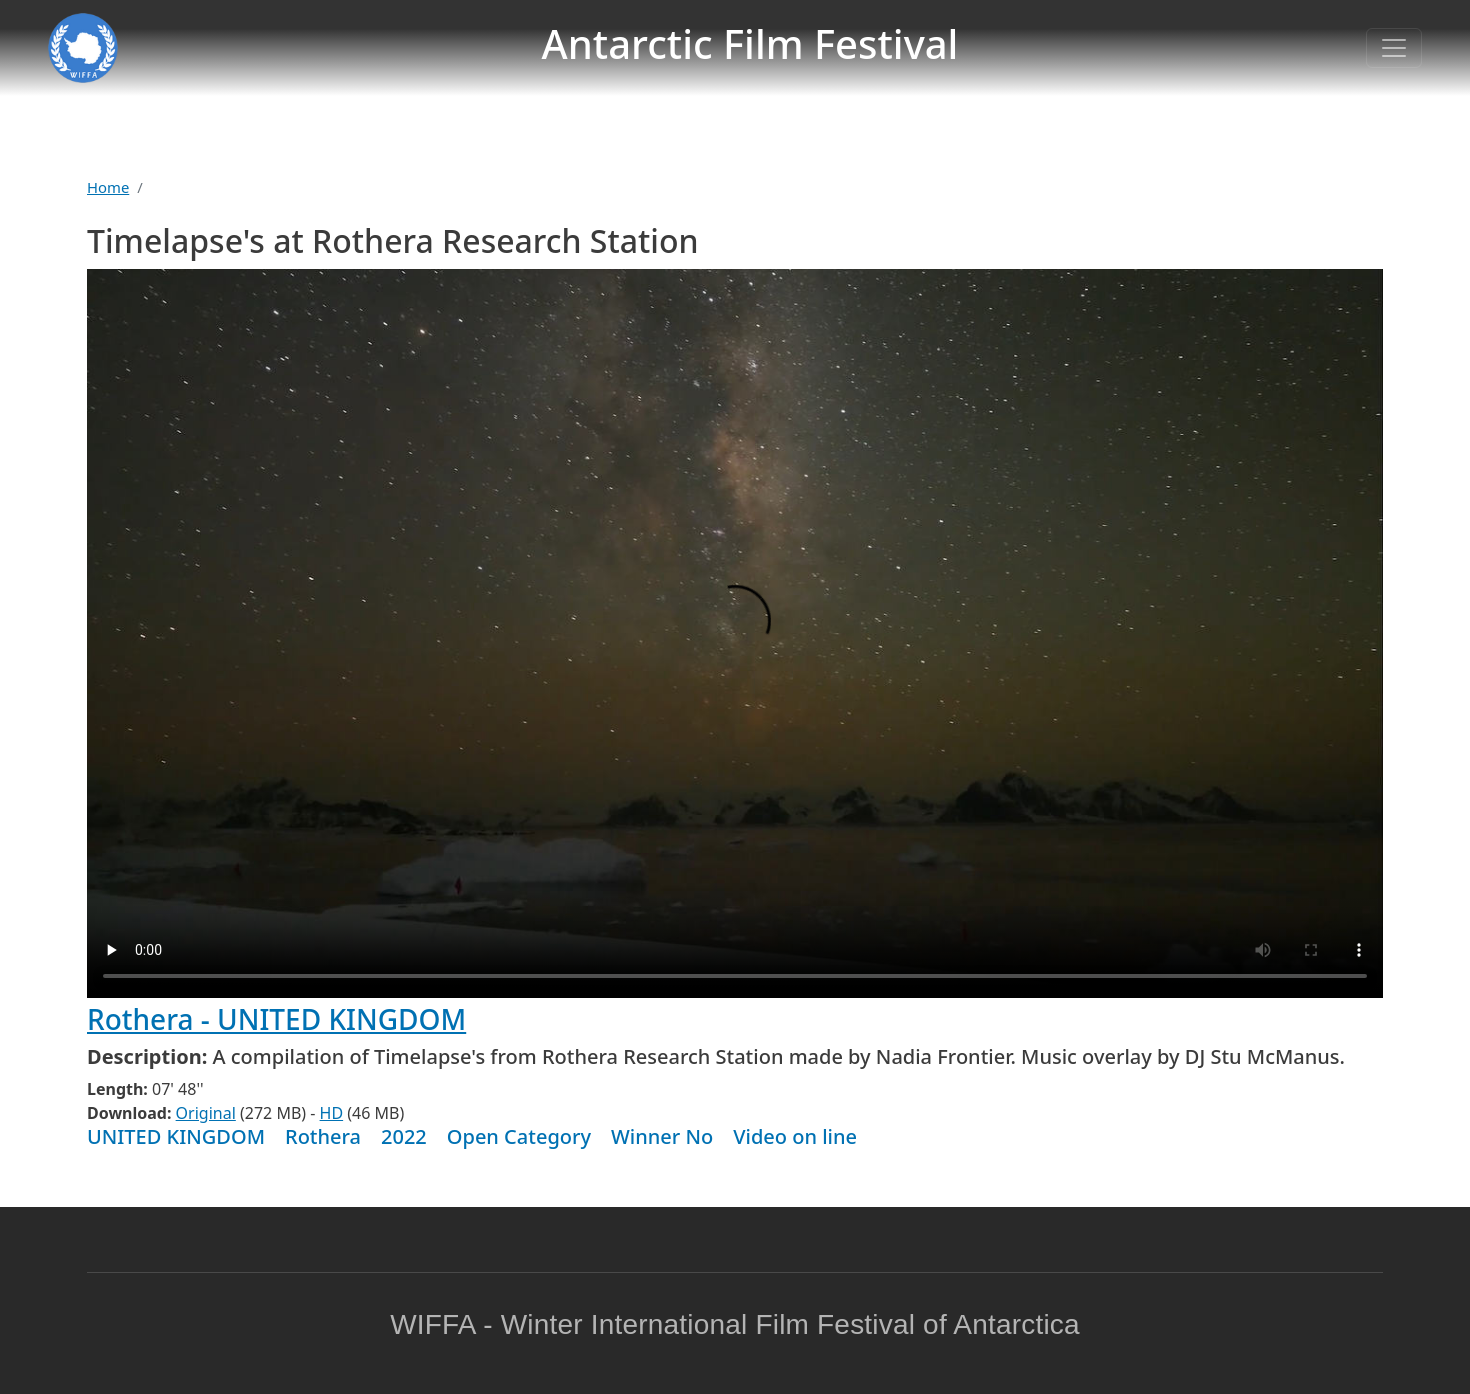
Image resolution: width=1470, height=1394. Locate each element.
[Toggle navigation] (1394, 48)
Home (108, 187)
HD (332, 1113)
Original (206, 1113)
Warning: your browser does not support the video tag (735, 633)
